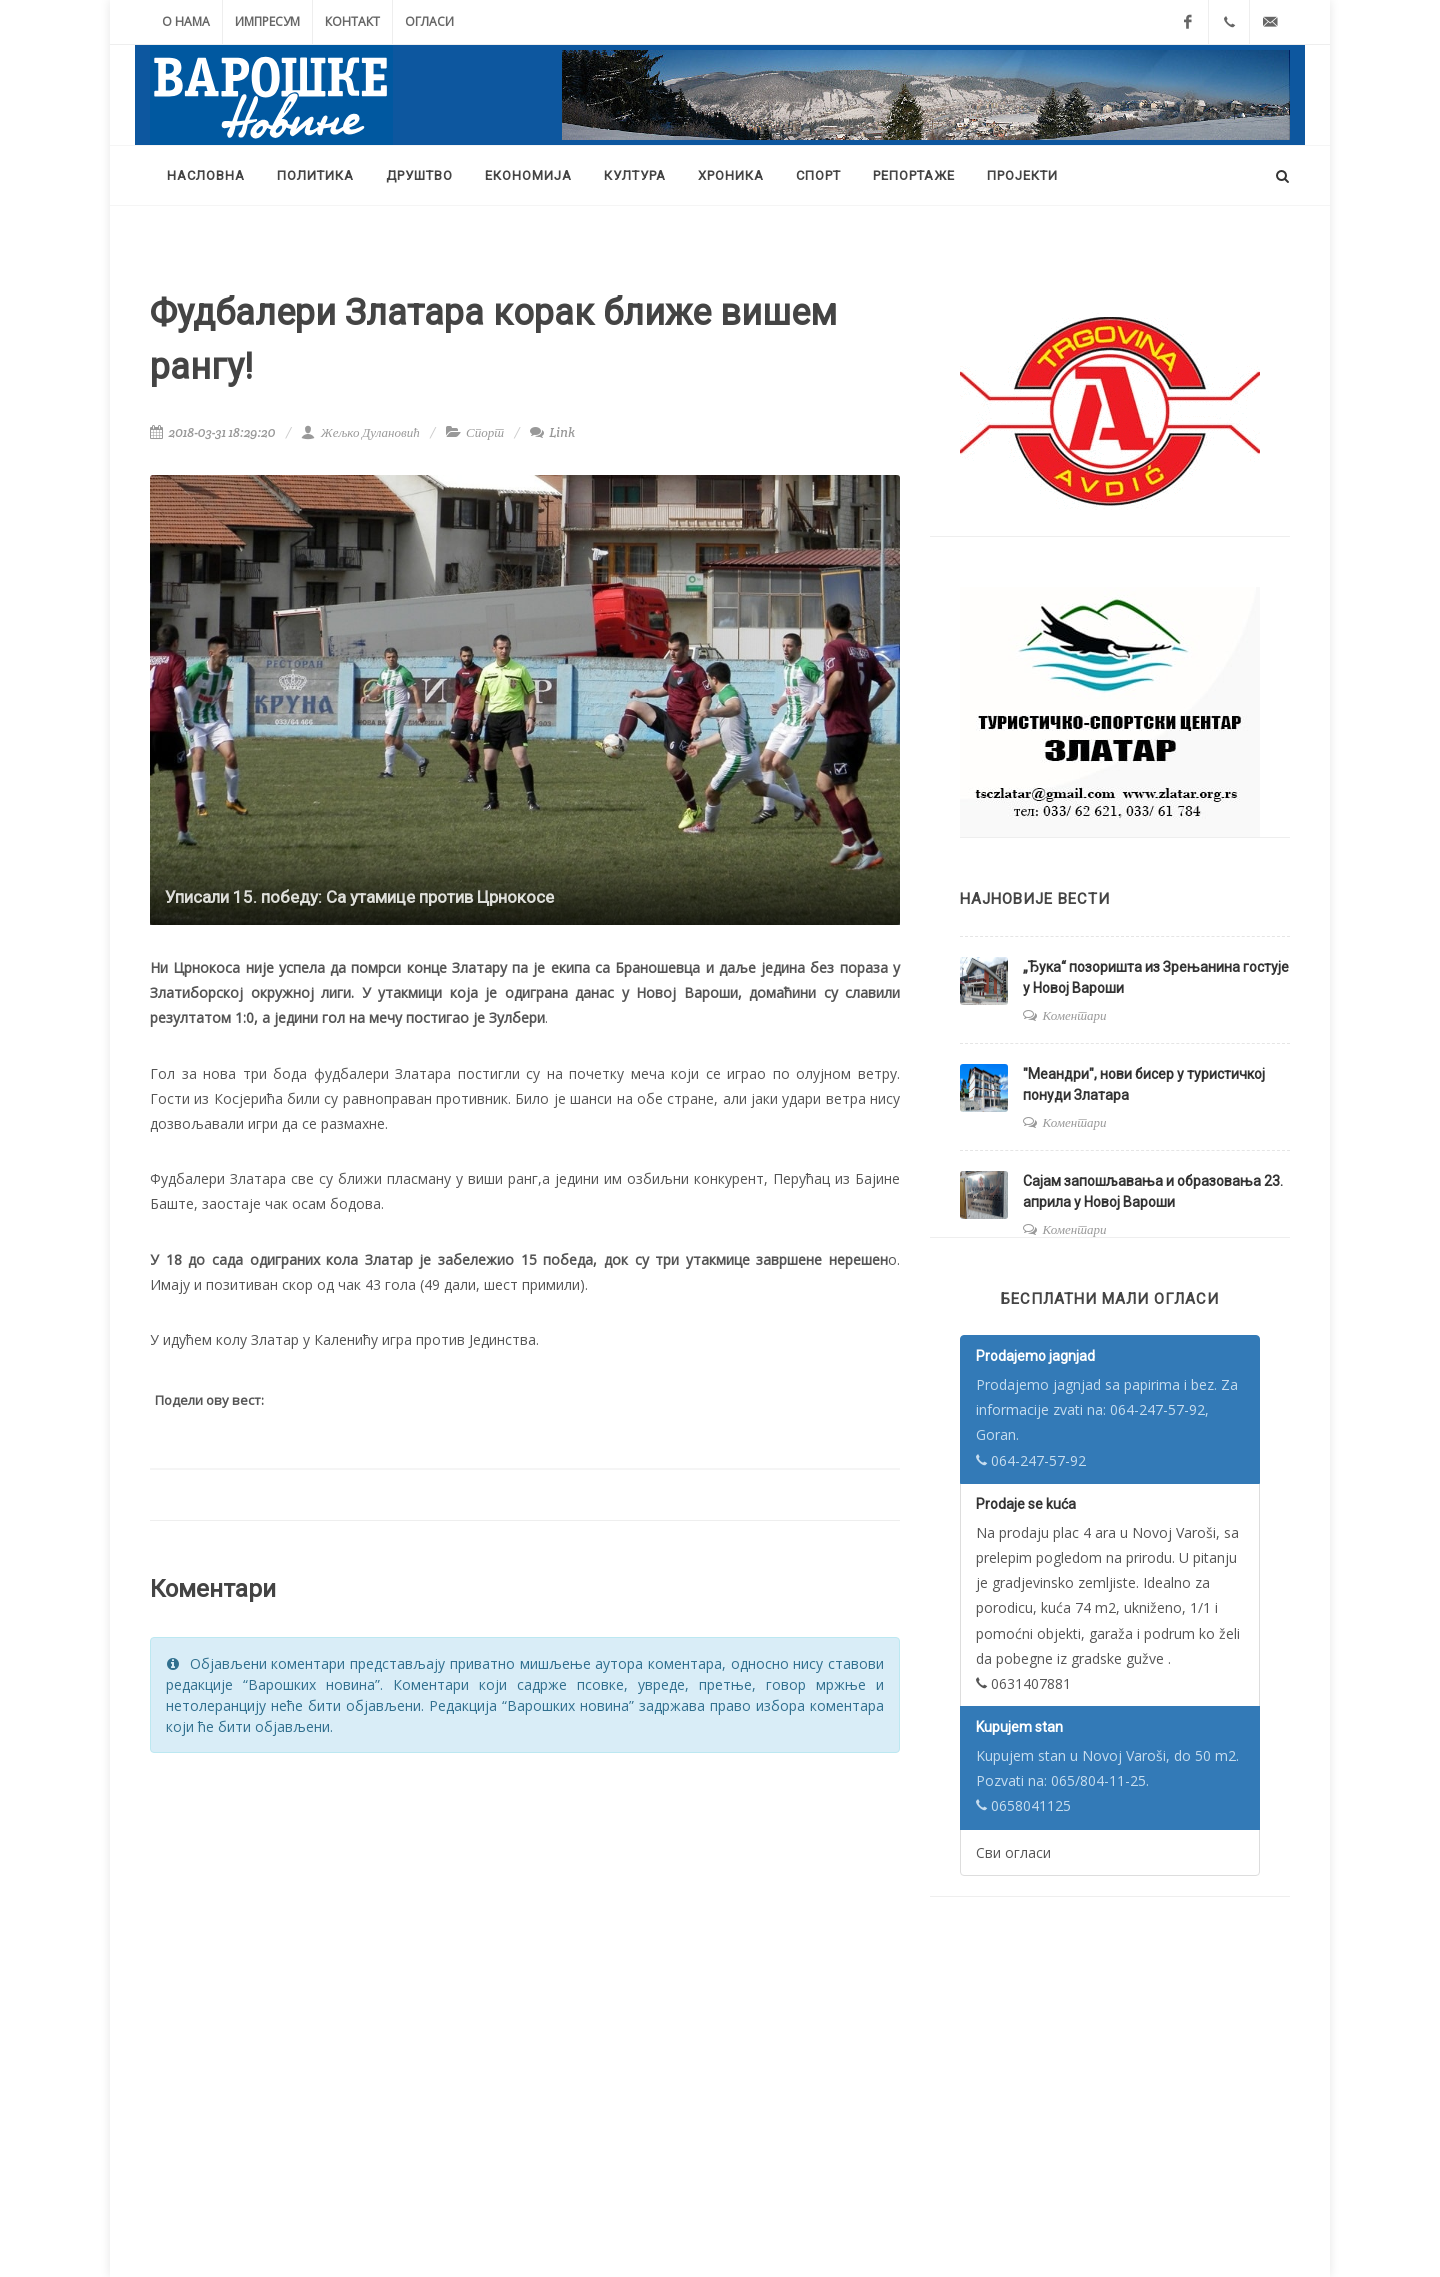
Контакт (352, 21)
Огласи (429, 21)
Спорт (485, 432)
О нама (186, 21)
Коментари (1075, 1015)
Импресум (267, 21)
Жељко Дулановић (360, 432)
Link (552, 432)
